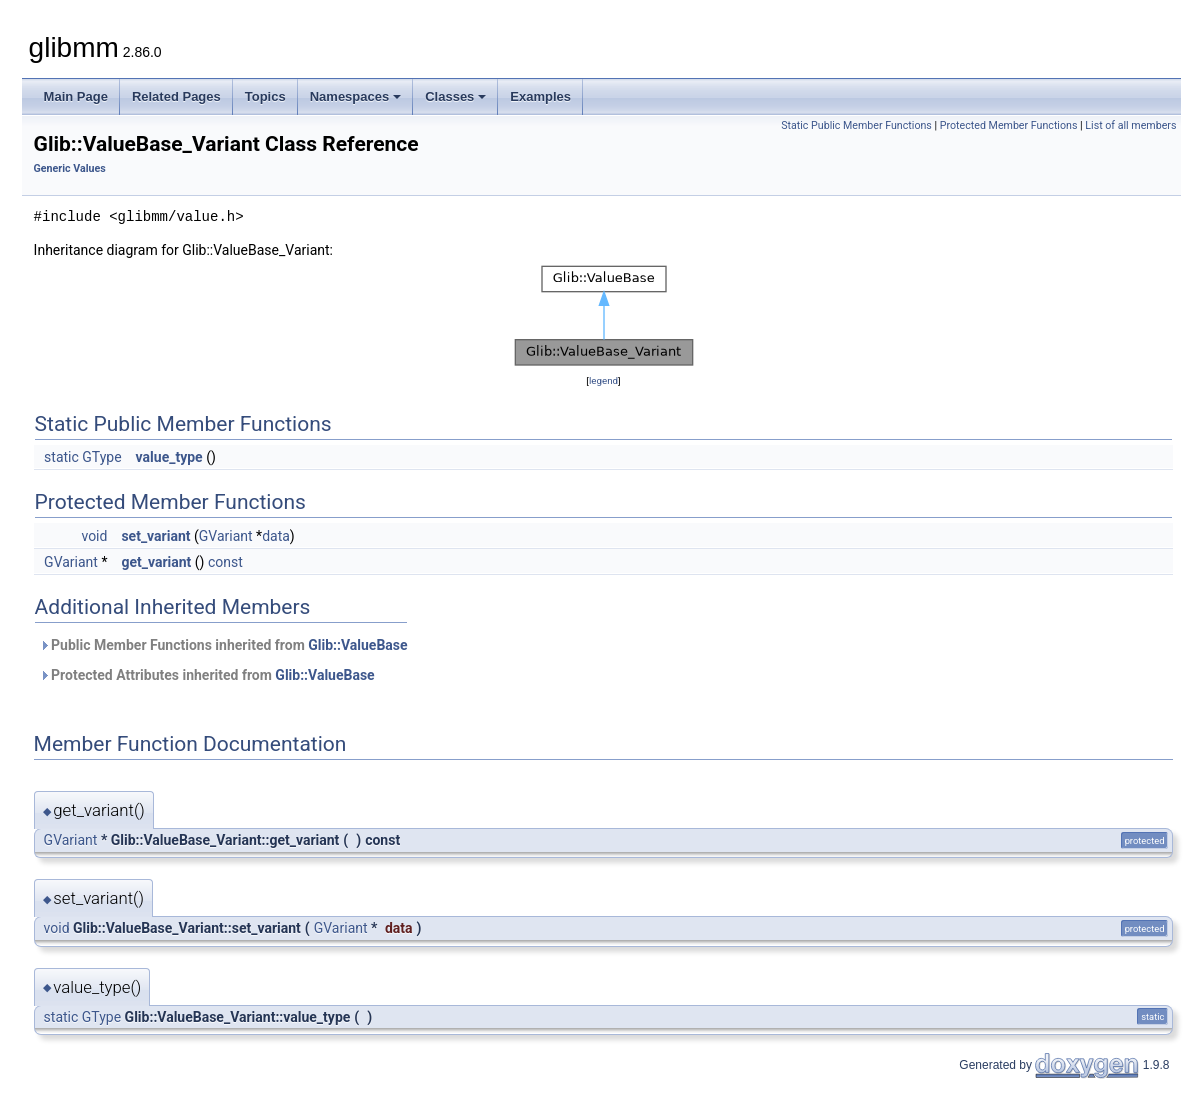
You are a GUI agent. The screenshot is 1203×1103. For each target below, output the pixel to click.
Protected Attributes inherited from (207, 675)
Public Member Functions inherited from (223, 645)
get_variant (156, 562)
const (225, 562)
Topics (265, 96)
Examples (540, 96)
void (94, 536)
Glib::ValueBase (357, 645)
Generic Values (70, 168)
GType (101, 457)
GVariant (226, 536)
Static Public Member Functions (856, 125)
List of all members (1130, 125)
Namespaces (356, 96)
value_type (169, 457)
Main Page (76, 96)
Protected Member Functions (1009, 125)
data (276, 536)
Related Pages (176, 96)
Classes (455, 96)
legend (603, 380)
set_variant (155, 536)
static (61, 457)
